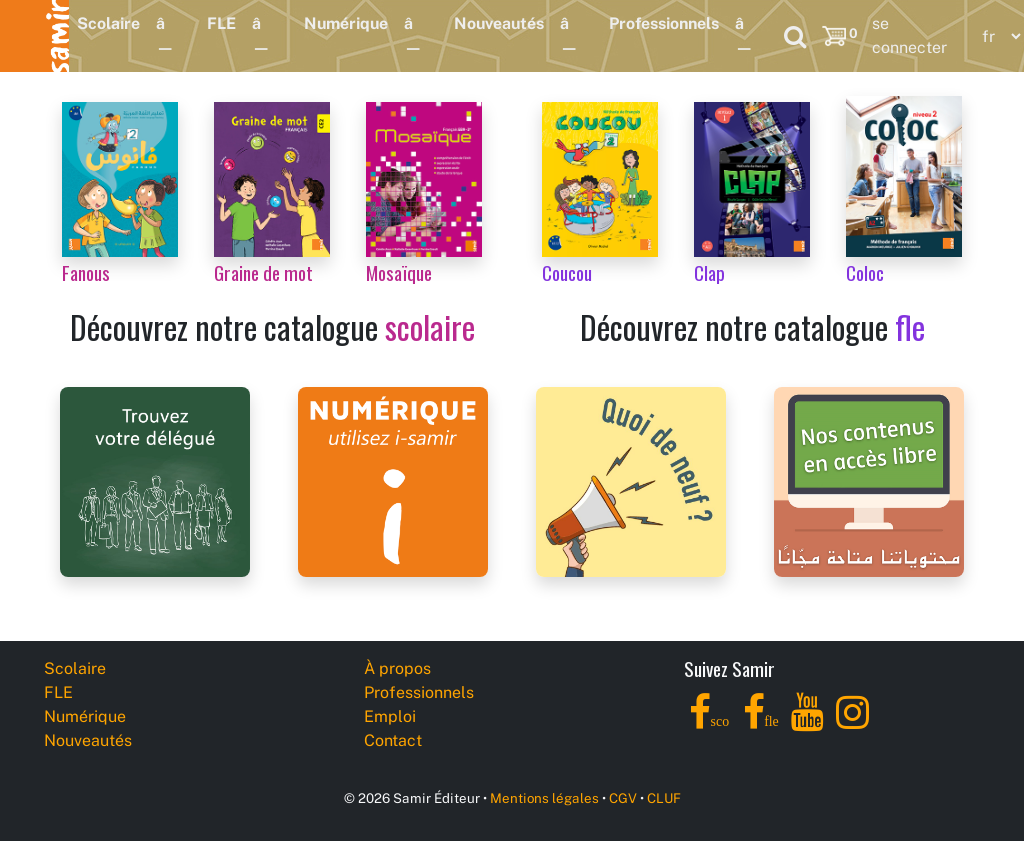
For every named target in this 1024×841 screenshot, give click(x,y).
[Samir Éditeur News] (631, 480)
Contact (393, 740)
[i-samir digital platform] (393, 480)
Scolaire (108, 23)
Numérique (346, 23)
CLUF (664, 798)
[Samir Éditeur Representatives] (155, 480)
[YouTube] (807, 723)
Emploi (390, 716)
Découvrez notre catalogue (272, 326)
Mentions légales (544, 798)
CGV (623, 798)
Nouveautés (499, 23)
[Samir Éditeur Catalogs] (869, 480)
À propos (397, 668)
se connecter (909, 35)
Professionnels (664, 23)
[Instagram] (852, 723)
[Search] (795, 36)
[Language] (997, 36)
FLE (221, 23)
